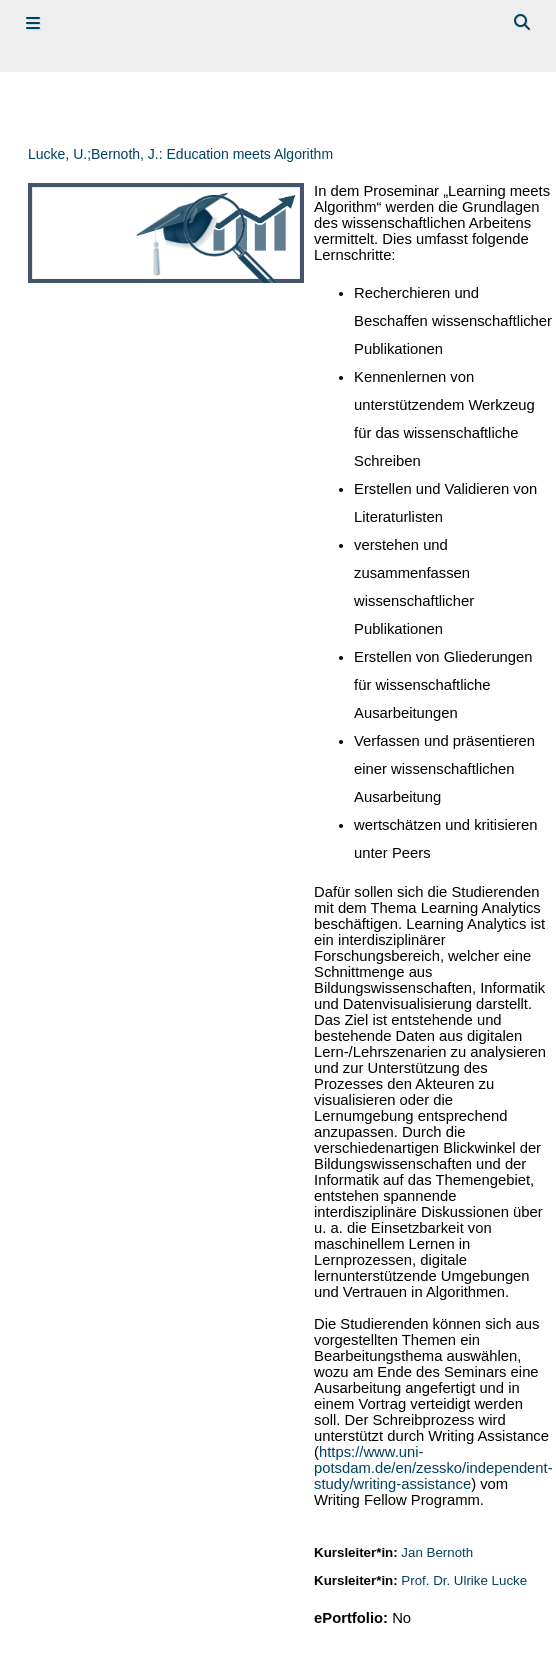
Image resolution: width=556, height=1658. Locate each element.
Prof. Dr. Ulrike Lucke (464, 1580)
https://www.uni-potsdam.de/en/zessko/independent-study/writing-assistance (433, 1468)
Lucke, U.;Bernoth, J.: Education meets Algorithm (180, 154)
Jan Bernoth (437, 1552)
